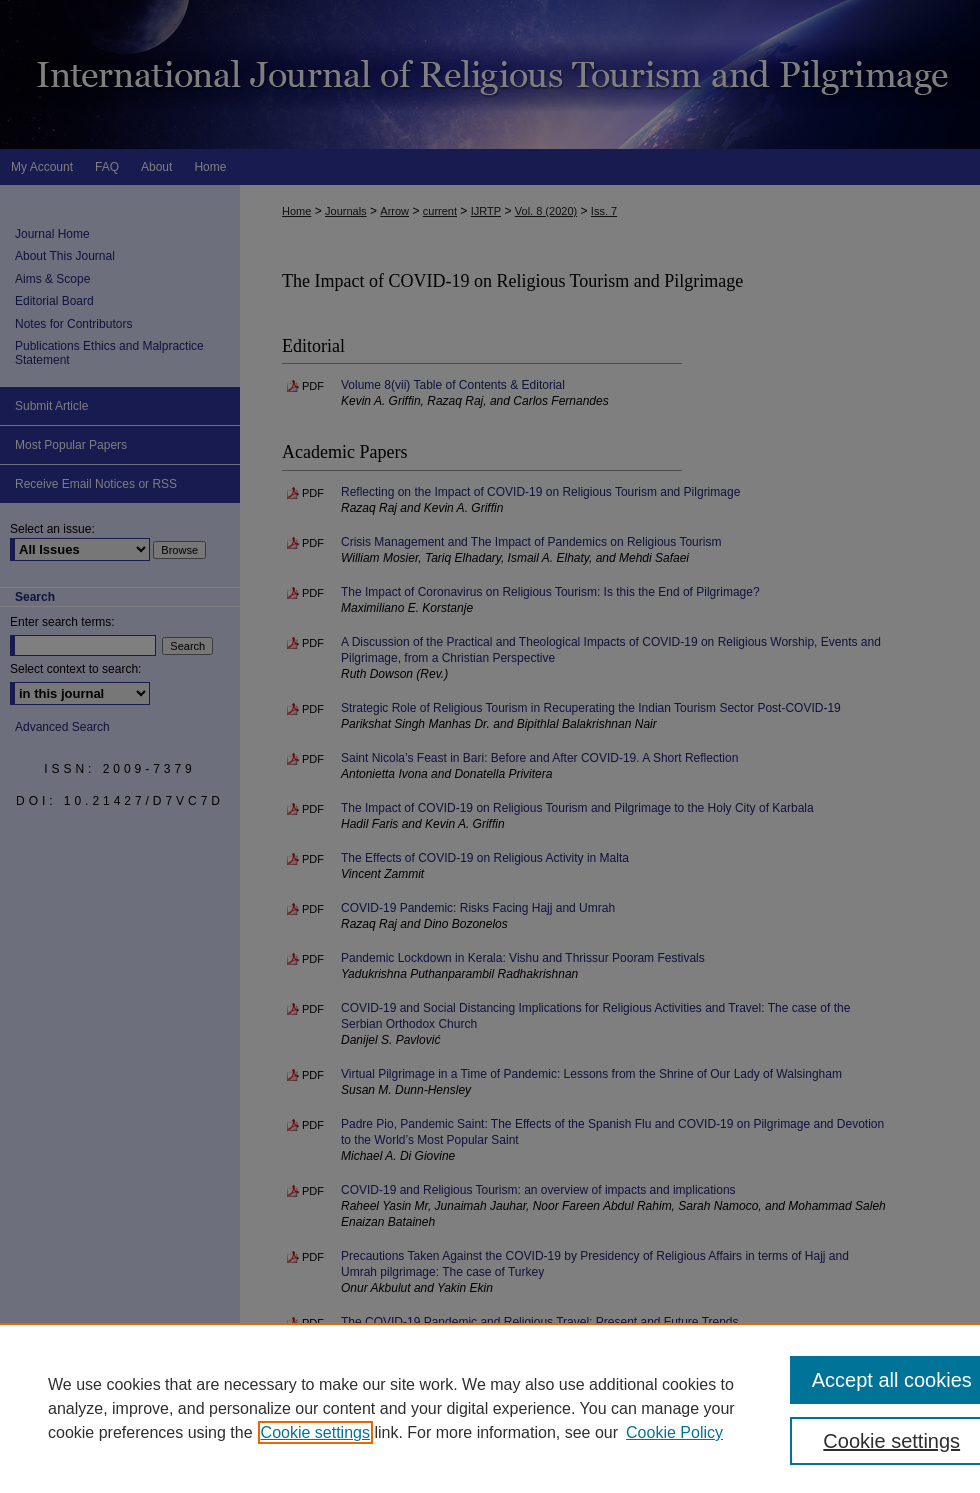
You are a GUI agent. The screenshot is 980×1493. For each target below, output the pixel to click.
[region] (490, 1408)
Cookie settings (315, 1432)
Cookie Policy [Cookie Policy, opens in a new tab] (674, 1432)
